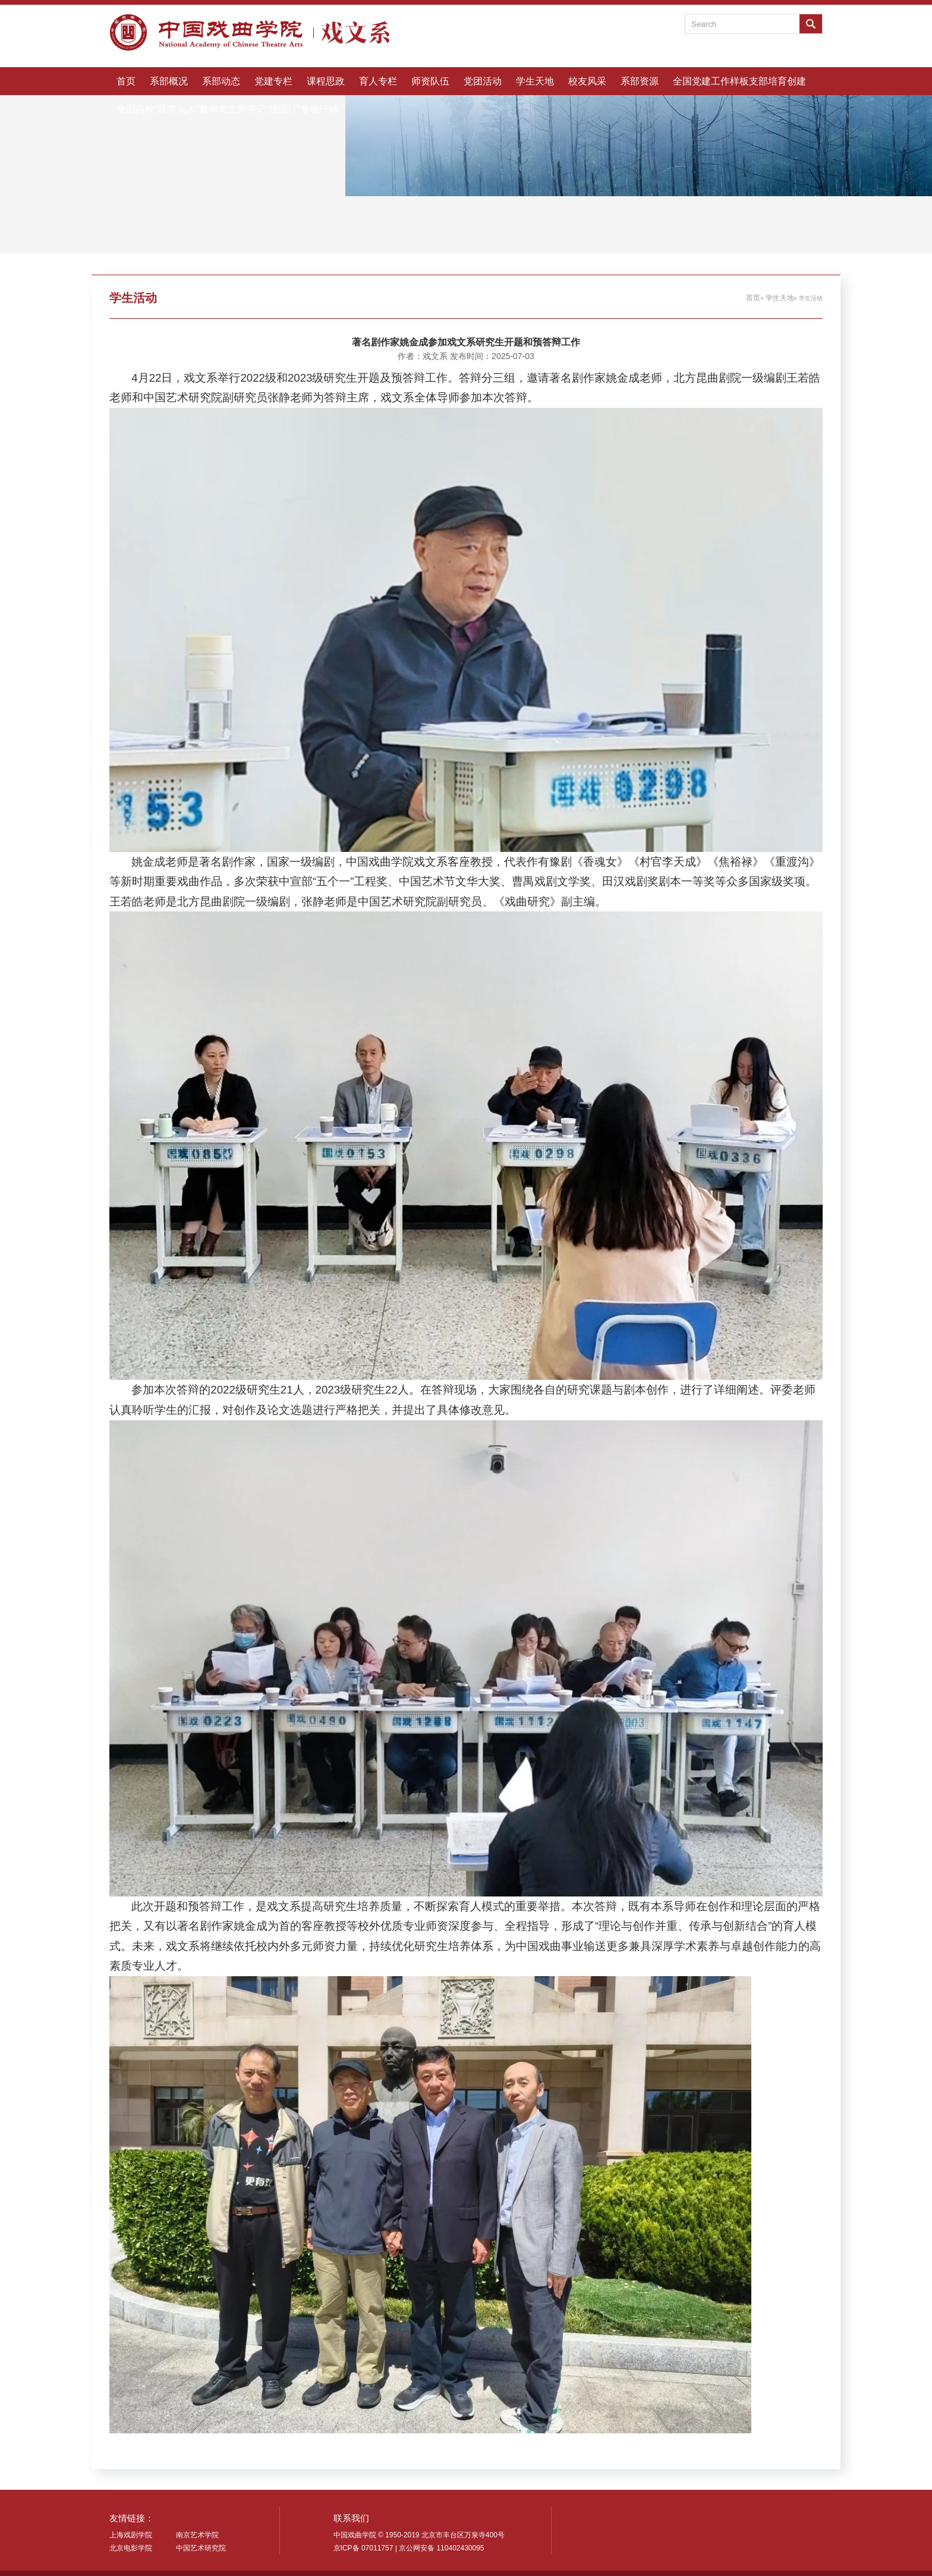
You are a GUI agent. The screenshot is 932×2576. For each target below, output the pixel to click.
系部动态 (221, 81)
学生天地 (535, 81)
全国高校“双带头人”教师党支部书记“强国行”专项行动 (227, 108)
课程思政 (326, 81)
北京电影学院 (130, 2548)
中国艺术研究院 (201, 2548)
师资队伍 (430, 81)
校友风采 (587, 81)
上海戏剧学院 (130, 2535)
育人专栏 (378, 81)
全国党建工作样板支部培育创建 (739, 81)
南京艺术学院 (197, 2535)
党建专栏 (273, 81)
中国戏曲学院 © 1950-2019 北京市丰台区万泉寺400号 (419, 2535)
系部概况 (169, 81)
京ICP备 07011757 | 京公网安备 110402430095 (408, 2548)
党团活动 (483, 81)
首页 (126, 81)
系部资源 (640, 81)
